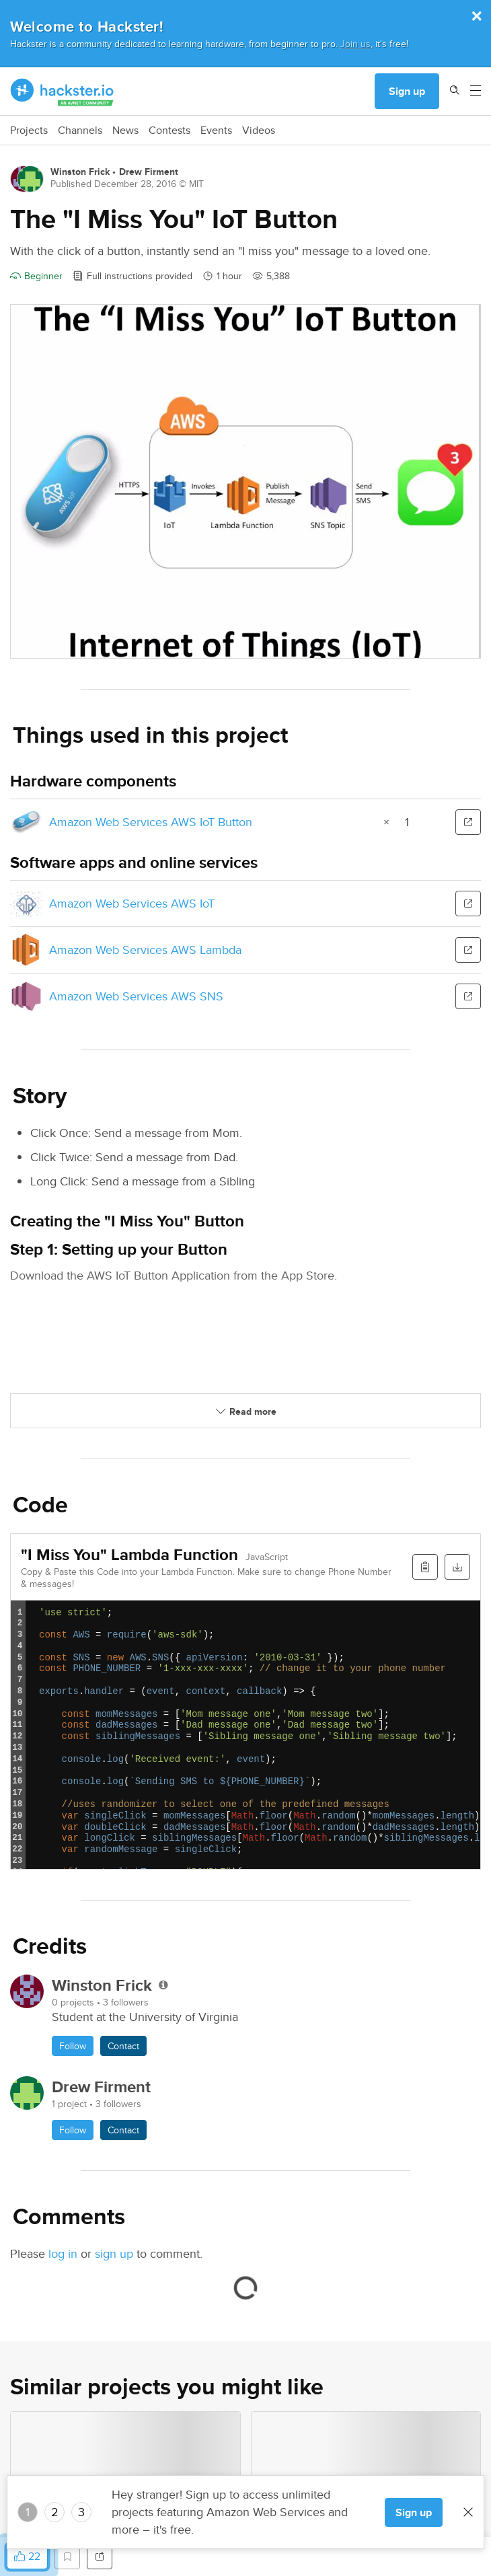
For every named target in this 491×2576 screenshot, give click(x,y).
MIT (196, 183)
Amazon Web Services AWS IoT (132, 903)
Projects (29, 130)
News (125, 130)
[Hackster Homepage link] (62, 91)
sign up (114, 2253)
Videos (258, 130)
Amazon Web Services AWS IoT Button (150, 821)
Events (216, 130)
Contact (123, 2046)
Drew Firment (148, 171)
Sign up (407, 91)
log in (62, 2253)
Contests (169, 130)
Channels (80, 130)
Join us (355, 43)
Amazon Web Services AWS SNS (136, 996)
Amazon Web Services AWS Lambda (145, 949)
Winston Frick (80, 171)
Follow (72, 2046)
